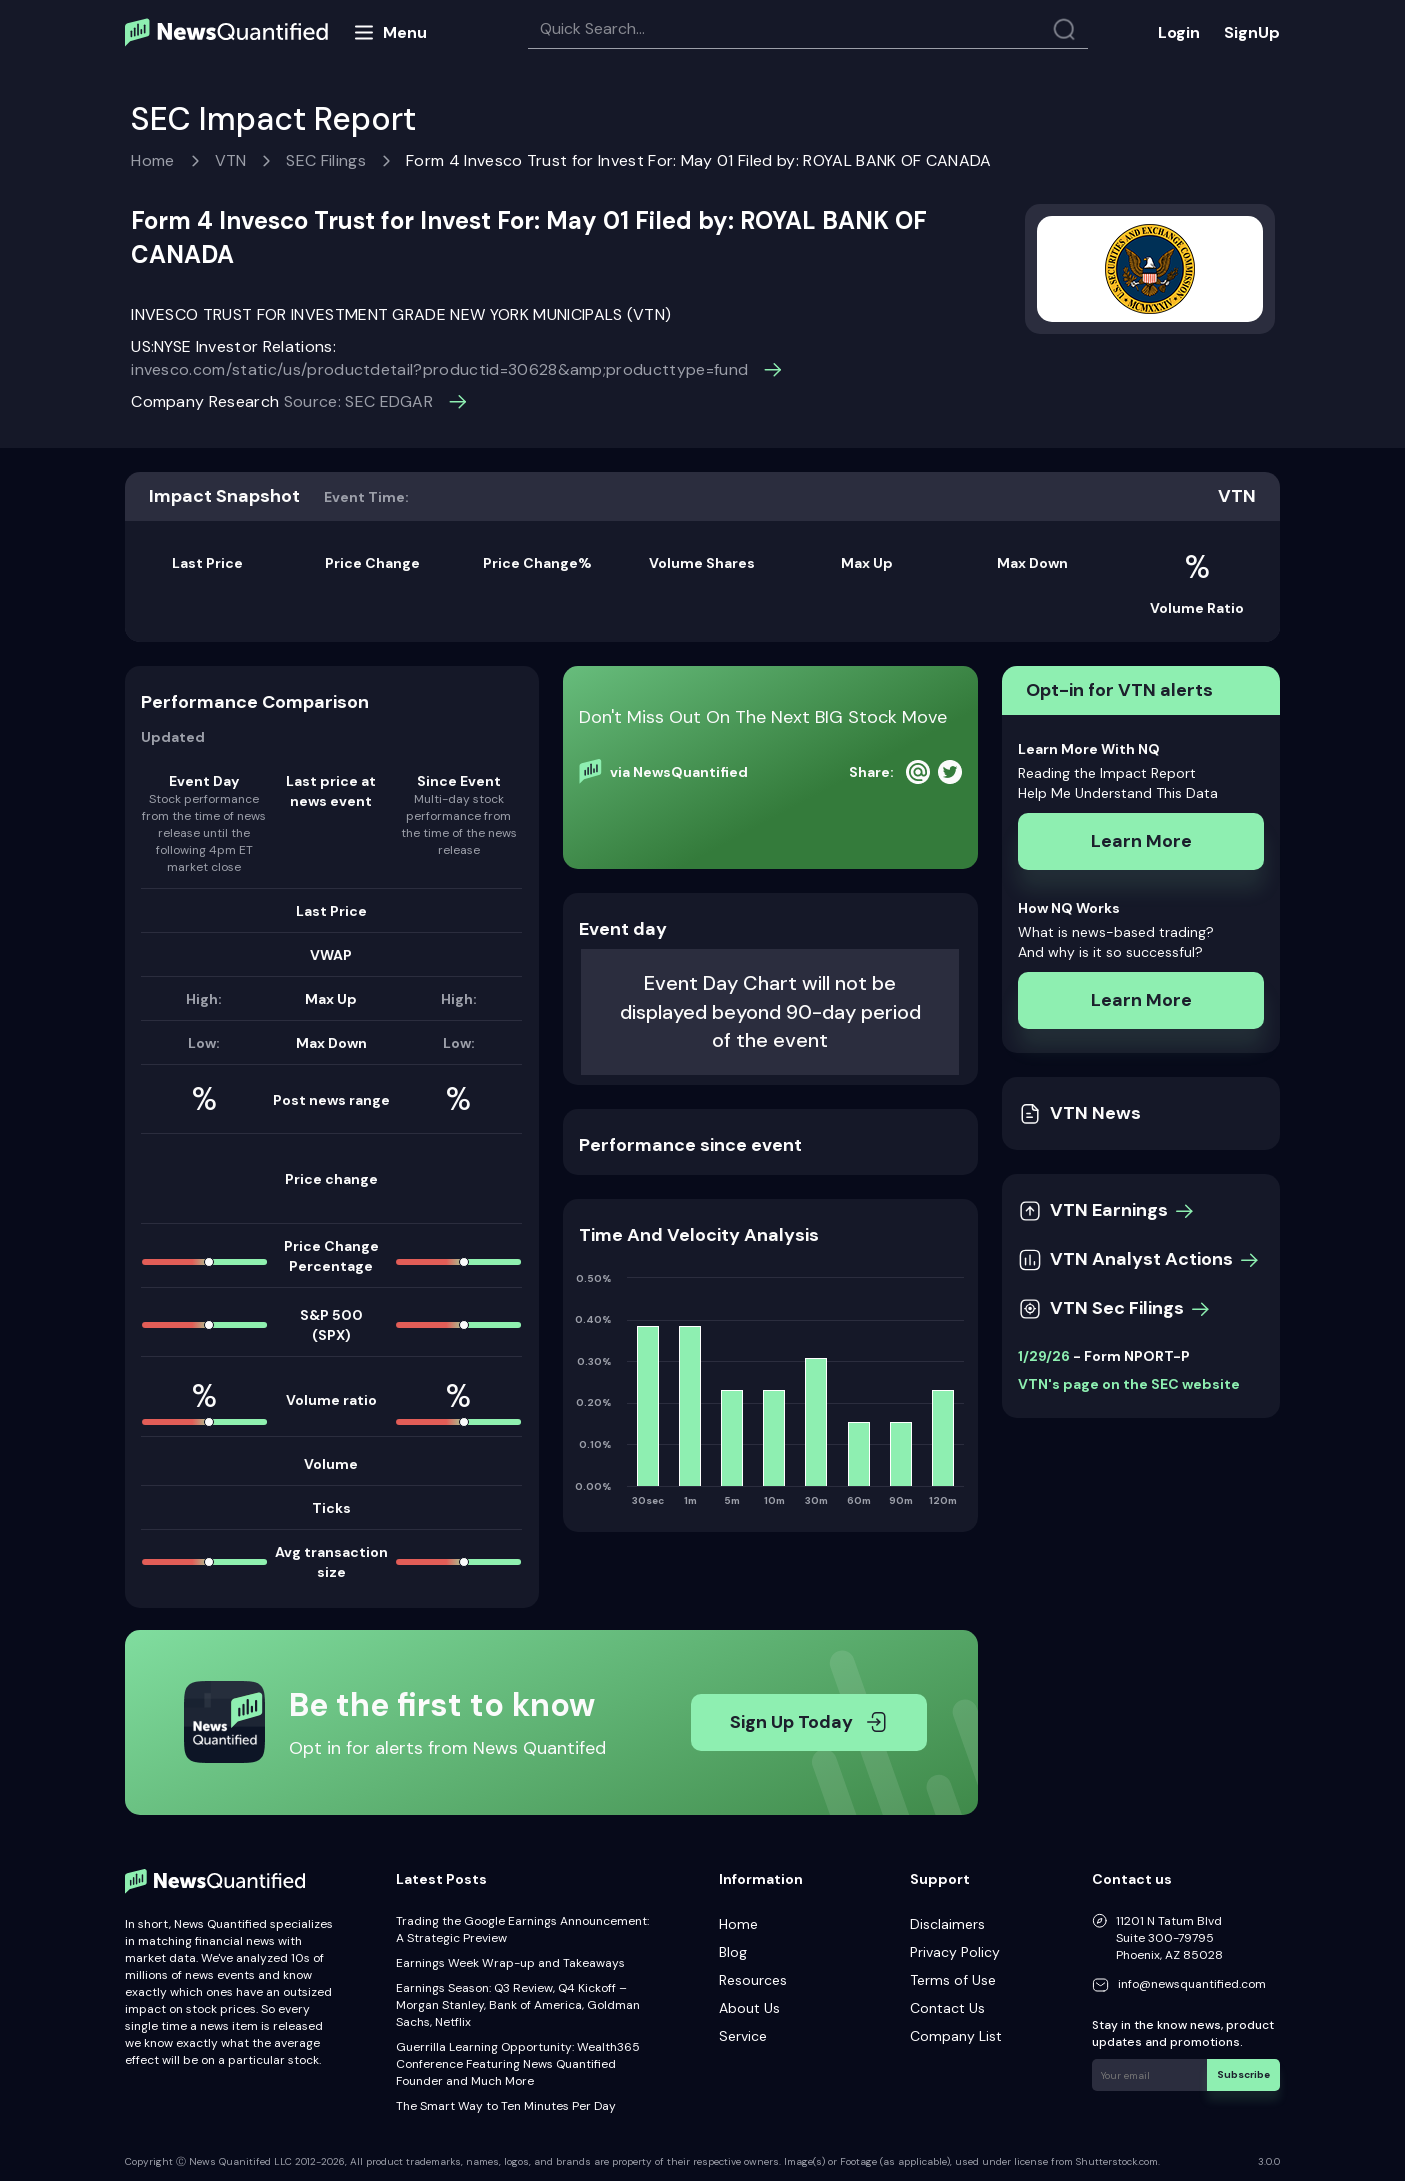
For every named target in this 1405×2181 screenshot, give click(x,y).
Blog (733, 1952)
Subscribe (1243, 2074)
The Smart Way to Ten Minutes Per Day (506, 2106)
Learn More (1141, 841)
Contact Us (947, 2008)
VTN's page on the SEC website (1129, 1384)
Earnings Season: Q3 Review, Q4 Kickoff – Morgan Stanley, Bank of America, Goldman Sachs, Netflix (518, 2005)
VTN (231, 160)
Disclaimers (947, 1924)
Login (1179, 32)
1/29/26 (1044, 1356)
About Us (749, 2008)
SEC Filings (326, 160)
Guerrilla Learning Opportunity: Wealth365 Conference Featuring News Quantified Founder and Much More (518, 2064)
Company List (956, 2036)
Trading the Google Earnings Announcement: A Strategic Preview (522, 1929)
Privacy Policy (955, 1952)
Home (152, 160)
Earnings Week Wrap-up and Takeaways (510, 1963)
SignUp (1252, 32)
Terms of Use (953, 1980)
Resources (753, 1980)
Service (743, 2036)
